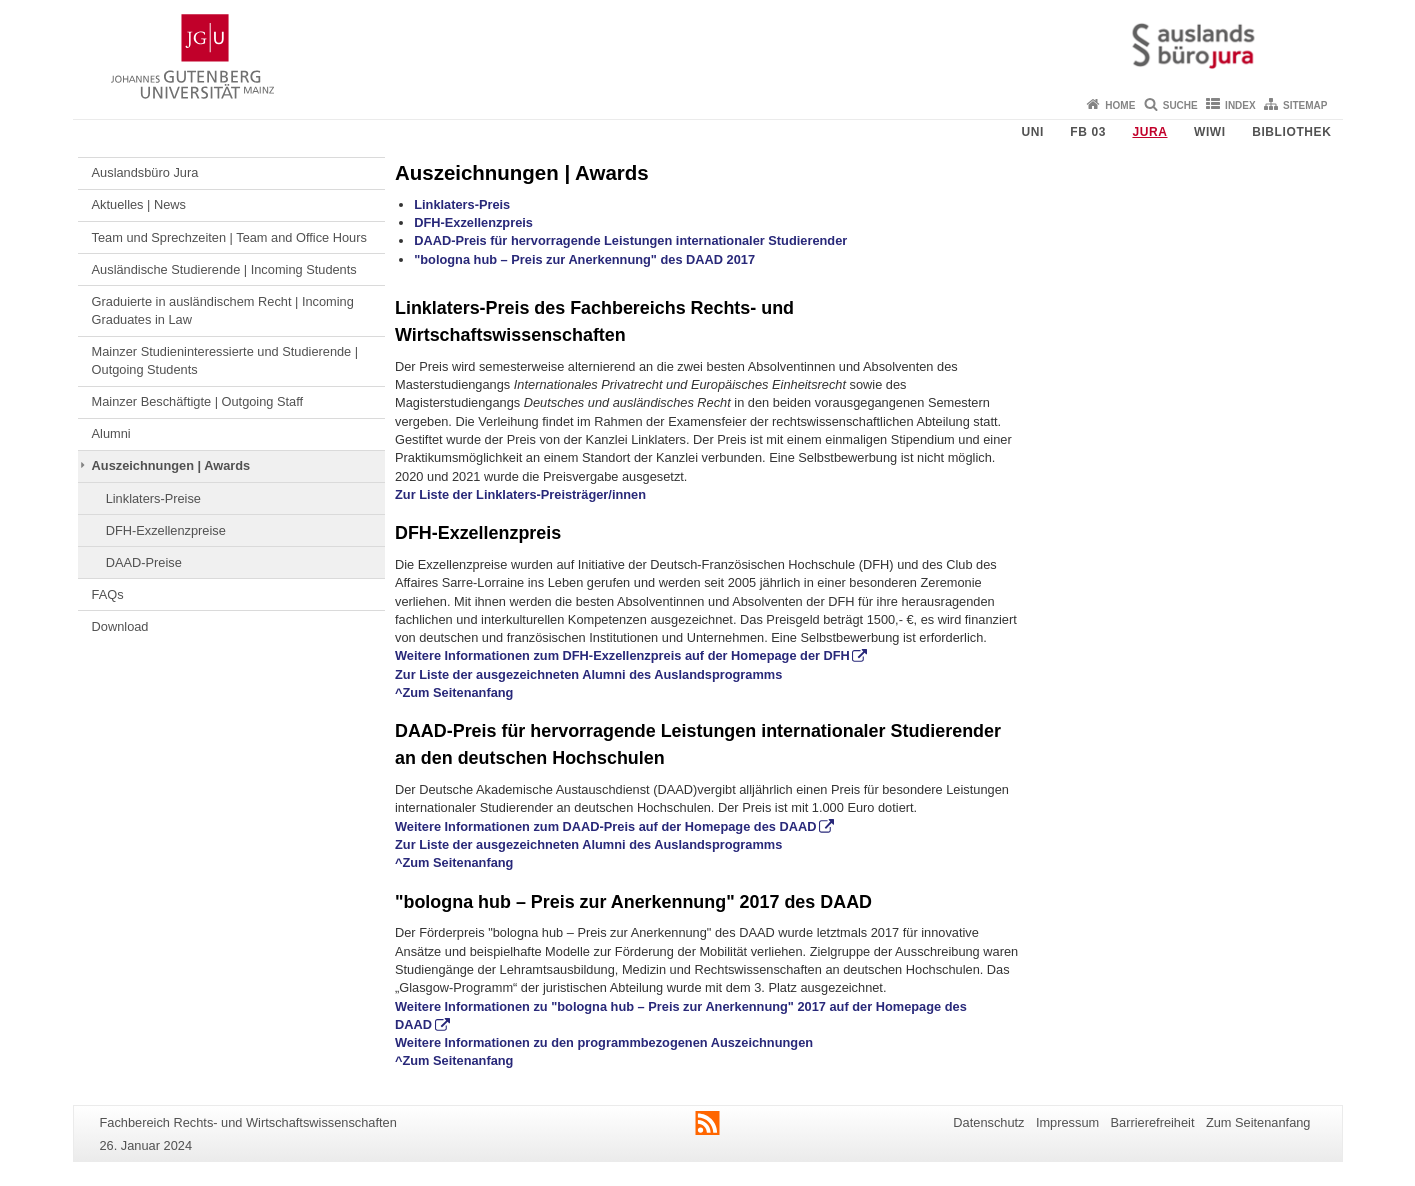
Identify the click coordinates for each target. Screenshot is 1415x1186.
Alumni (111, 433)
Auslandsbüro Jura (145, 172)
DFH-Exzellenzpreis (473, 222)
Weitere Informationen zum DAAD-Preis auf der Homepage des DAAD (605, 826)
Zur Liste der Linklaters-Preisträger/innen (520, 494)
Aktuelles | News (139, 204)
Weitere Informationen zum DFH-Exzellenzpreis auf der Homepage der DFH (622, 655)
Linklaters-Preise (153, 498)
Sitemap (1305, 105)
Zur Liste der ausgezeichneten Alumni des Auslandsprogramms (588, 674)
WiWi (1210, 132)
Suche (1180, 105)
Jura (1149, 132)
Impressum (1067, 1122)
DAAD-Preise (144, 562)
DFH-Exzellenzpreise (166, 530)
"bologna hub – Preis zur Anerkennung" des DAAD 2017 (584, 259)
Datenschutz (988, 1122)
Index (1240, 105)
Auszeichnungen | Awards (171, 465)
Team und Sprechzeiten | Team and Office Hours (229, 237)
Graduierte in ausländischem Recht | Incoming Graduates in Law (223, 310)
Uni (1032, 132)
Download (120, 626)
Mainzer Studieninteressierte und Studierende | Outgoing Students (225, 360)
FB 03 (1088, 132)
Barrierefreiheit (1153, 1122)
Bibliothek (1291, 132)
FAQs (108, 594)
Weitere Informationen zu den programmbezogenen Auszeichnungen (604, 1042)
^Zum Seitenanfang (454, 692)
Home (1120, 105)
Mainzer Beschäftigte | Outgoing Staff (198, 401)
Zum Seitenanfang (1258, 1122)
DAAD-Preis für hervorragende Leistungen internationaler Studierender (630, 240)
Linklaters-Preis (462, 204)
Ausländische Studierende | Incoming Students (224, 269)
